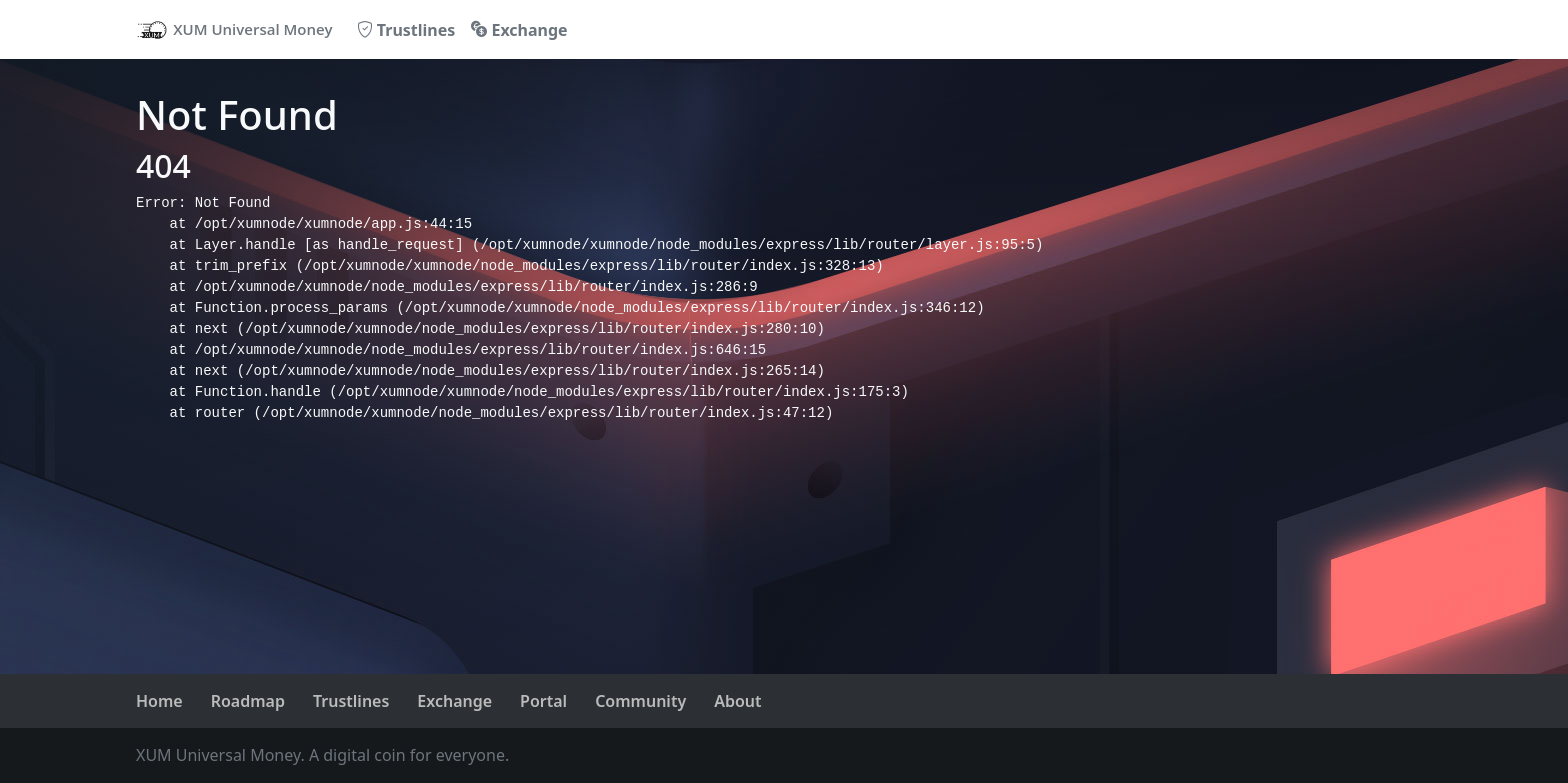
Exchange (519, 30)
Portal (543, 701)
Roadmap (248, 701)
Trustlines (406, 30)
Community (640, 701)
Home (159, 701)
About (737, 701)
